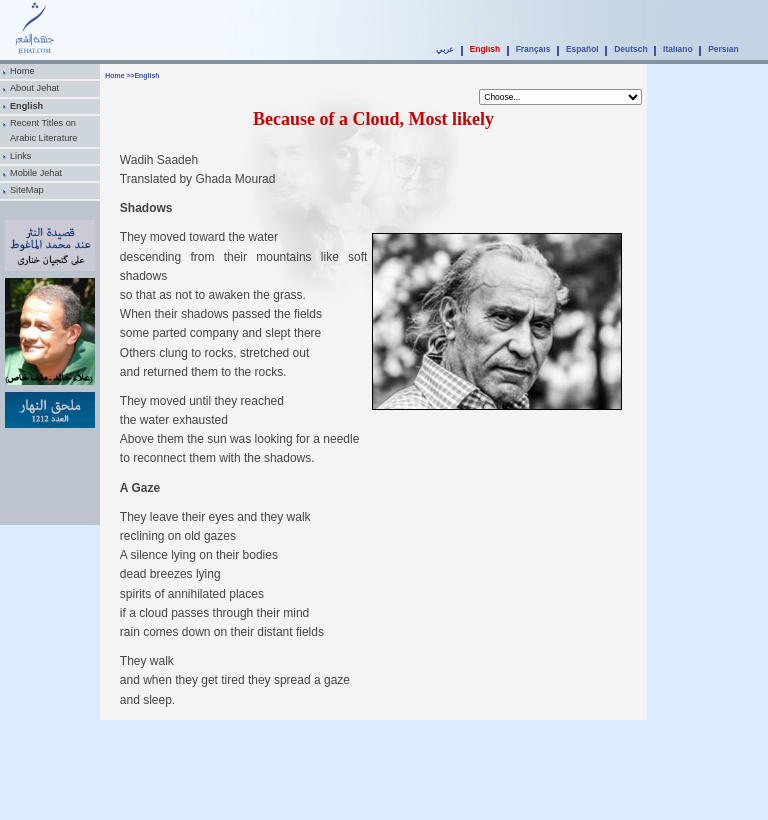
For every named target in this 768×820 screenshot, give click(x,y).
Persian (723, 49)
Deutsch (630, 49)
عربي (445, 49)
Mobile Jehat (36, 173)
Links (21, 156)
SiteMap (27, 190)
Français (533, 49)
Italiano (678, 49)
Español (582, 49)
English (485, 49)
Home (22, 71)
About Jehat (34, 88)
